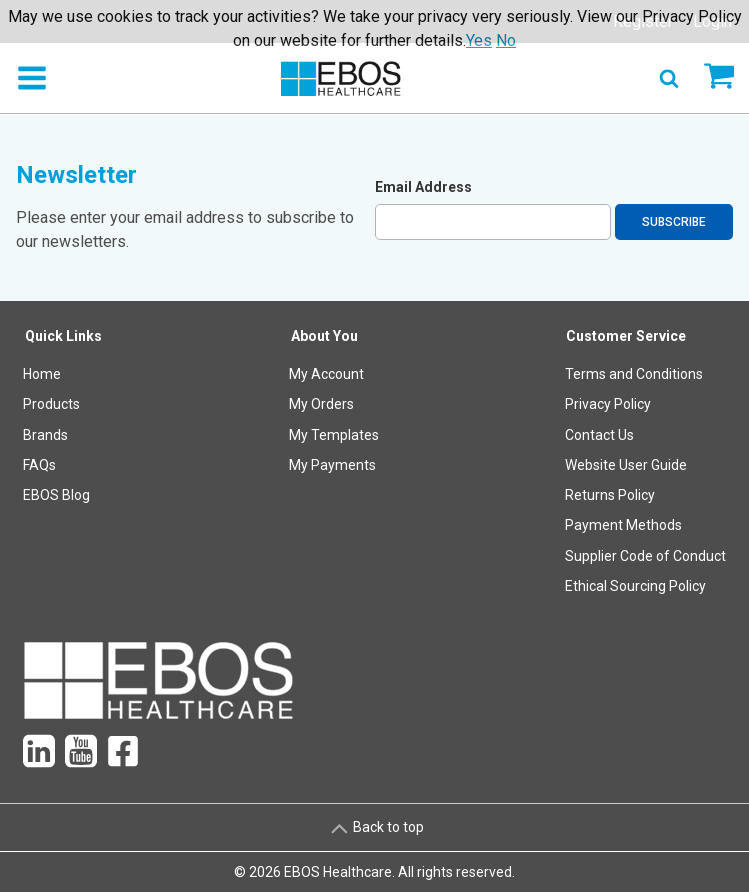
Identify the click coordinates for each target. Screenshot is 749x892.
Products (51, 404)
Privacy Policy (608, 404)
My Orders (321, 404)
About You (324, 336)
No (506, 40)
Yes (479, 40)
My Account (326, 374)
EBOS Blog (56, 495)
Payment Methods (623, 525)
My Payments (332, 465)
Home (42, 374)
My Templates (334, 435)
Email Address (423, 187)
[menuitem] (64, 465)
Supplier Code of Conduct (645, 556)
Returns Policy (610, 495)
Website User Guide (626, 465)
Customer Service (626, 336)
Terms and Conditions (634, 374)
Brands (45, 435)
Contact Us (599, 435)
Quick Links (63, 336)
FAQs (39, 465)
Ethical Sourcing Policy (635, 586)
